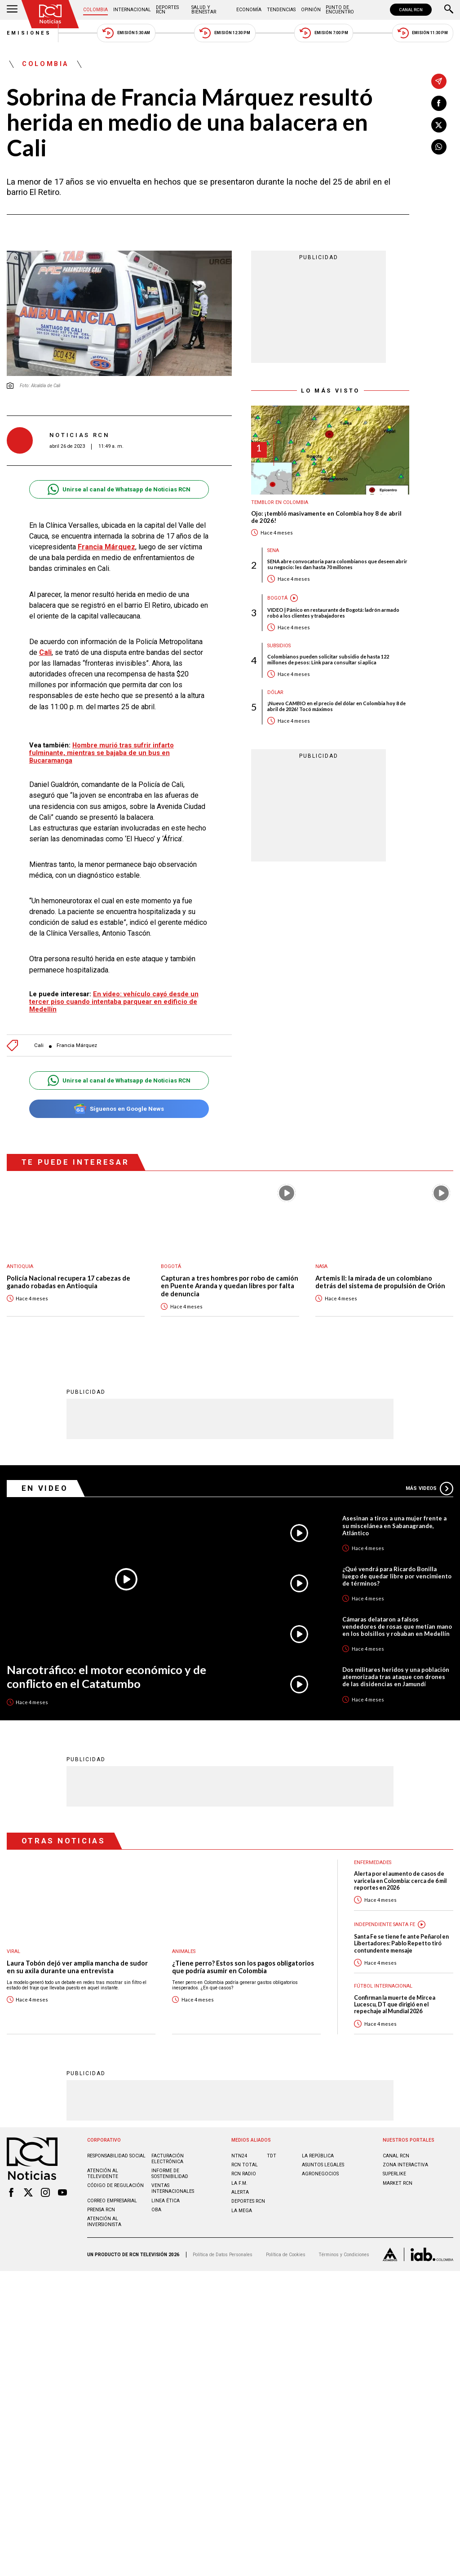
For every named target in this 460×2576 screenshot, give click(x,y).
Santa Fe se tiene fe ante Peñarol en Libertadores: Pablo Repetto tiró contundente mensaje (401, 1943)
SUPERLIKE (394, 2173)
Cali (45, 652)
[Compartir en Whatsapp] (439, 147)
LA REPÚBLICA (318, 2155)
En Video (45, 1487)
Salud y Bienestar (203, 9)
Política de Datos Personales (222, 2254)
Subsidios (279, 646)
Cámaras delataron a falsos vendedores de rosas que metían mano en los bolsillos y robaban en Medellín (397, 1626)
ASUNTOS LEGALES (323, 2164)
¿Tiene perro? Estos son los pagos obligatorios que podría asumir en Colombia (243, 1967)
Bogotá (277, 598)
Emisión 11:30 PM (423, 33)
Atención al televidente (102, 2173)
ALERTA (240, 2192)
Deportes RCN (167, 9)
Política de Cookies (285, 2254)
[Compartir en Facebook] (439, 103)
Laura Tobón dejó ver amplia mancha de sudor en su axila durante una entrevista (77, 1967)
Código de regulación (115, 2185)
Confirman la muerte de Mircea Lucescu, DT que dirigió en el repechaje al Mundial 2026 (394, 2004)
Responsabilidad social (116, 2155)
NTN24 (239, 2155)
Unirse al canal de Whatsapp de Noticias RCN (119, 489)
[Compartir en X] (439, 125)
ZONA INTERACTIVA (405, 2164)
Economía (248, 10)
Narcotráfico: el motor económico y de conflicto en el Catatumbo (106, 1676)
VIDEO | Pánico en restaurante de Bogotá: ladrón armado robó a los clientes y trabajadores (333, 613)
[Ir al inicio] (50, 14)
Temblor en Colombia (279, 502)
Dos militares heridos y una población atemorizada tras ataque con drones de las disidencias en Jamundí (395, 1676)
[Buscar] (448, 9)
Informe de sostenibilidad (169, 2173)
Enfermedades (372, 1862)
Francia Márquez (106, 547)
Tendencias (281, 10)
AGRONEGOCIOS (320, 2173)
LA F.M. (239, 2183)
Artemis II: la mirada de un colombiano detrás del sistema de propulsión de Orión (380, 1282)
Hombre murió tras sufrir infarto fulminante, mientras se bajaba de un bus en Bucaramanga (101, 752)
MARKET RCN (397, 2183)
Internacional (132, 10)
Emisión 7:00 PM (324, 33)
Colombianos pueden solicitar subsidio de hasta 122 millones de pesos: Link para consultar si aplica (328, 659)
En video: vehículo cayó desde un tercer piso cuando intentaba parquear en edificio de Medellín (114, 1001)
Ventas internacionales (172, 2188)
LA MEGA (241, 2210)
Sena (273, 550)
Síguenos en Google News (119, 1109)
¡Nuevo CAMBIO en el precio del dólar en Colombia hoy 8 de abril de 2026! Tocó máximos (336, 706)
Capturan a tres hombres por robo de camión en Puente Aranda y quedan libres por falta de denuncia (229, 1286)
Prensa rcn (101, 2209)
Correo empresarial (112, 2200)
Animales (183, 1951)
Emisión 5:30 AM (126, 33)
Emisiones (29, 33)
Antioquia (20, 1266)
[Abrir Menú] (12, 10)
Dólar (275, 692)
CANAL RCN (411, 9)
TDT (271, 2155)
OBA (156, 2209)
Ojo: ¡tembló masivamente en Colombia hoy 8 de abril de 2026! (326, 517)
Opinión (311, 10)
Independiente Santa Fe (384, 1924)
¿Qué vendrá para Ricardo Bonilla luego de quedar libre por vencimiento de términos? (396, 1575)
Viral (13, 1951)
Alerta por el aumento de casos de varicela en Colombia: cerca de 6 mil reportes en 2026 (400, 1880)
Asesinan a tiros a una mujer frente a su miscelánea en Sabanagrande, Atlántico (394, 1525)
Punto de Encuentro (340, 9)
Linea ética (165, 2200)
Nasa (321, 1266)
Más (429, 1488)
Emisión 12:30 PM (224, 33)
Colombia (95, 10)
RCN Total (244, 2164)
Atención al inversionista (104, 2221)
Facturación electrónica (167, 2158)
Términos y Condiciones (343, 2254)
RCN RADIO (243, 2173)
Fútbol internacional (383, 1985)
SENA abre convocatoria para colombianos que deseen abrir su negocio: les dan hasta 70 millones (337, 564)
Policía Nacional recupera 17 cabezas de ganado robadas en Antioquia (68, 1282)
